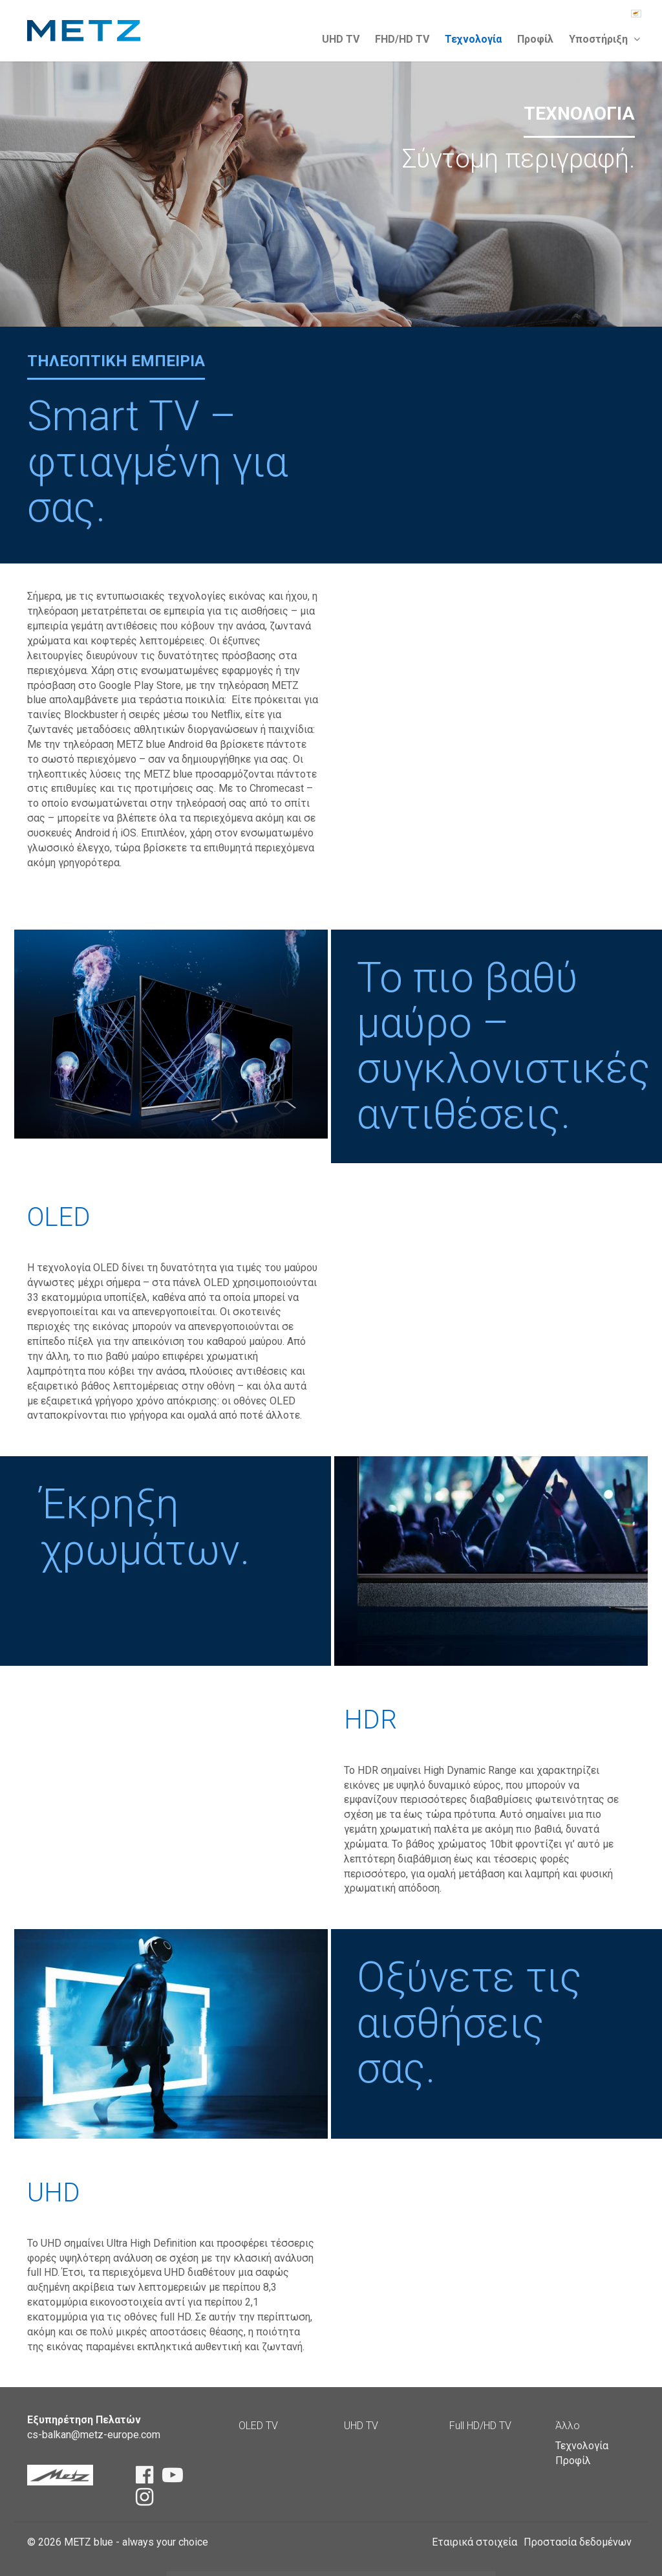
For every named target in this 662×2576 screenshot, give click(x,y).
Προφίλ (535, 39)
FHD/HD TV (402, 39)
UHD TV (340, 39)
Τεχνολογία (473, 39)
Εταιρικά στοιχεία (474, 2542)
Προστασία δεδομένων (578, 2542)
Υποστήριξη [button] (604, 39)
